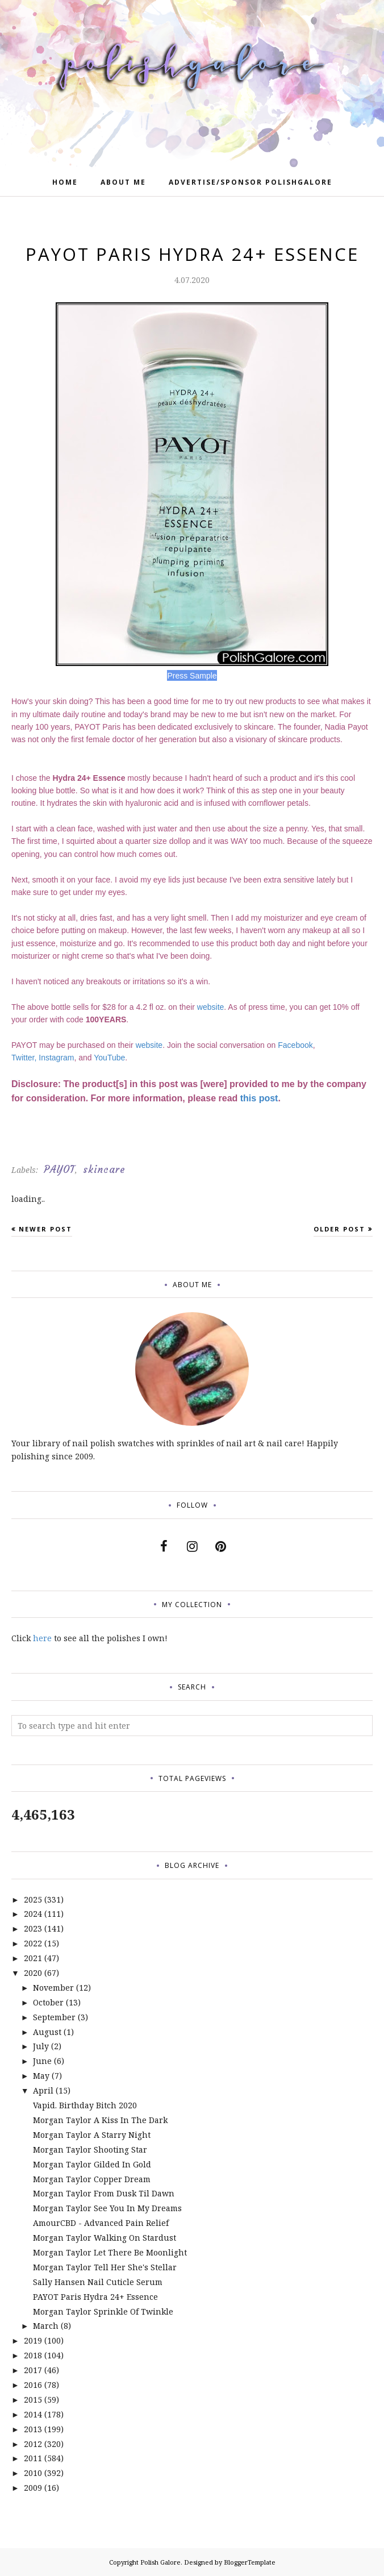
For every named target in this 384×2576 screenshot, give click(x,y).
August (47, 2031)
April (43, 2090)
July (41, 2046)
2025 (33, 1899)
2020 (33, 1972)
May (41, 2075)
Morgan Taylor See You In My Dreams (107, 2208)
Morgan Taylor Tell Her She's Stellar (105, 2267)
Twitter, (23, 1057)
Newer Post (45, 1229)
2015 (33, 2399)
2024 (33, 1913)
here (42, 1638)
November (53, 1987)
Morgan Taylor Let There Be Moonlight (110, 2252)
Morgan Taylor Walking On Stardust (104, 2237)
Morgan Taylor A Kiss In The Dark (100, 2120)
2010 (33, 2472)
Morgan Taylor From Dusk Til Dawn (103, 2193)
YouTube (109, 1057)
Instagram (56, 1057)
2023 (33, 1928)
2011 (33, 2458)
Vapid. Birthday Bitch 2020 (85, 2105)
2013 (33, 2429)
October (48, 2002)
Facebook (295, 1045)
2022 (33, 1943)
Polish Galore (160, 2562)
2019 (33, 2340)
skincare (104, 1169)
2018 (33, 2355)
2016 (33, 2384)
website (210, 1007)
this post (259, 1098)
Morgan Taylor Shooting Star (90, 2149)
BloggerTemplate (250, 2562)
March (46, 2325)
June (42, 2060)
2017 (33, 2370)
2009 (33, 2487)
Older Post (339, 1229)
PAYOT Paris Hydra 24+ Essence (95, 2296)
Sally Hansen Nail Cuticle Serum (97, 2282)
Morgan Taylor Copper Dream (92, 2179)
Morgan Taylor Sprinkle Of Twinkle (103, 2311)
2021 (33, 1958)
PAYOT (59, 1169)
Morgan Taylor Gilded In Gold (92, 2164)
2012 (33, 2443)
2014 (33, 2414)
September (54, 2017)
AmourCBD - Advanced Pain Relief (101, 2222)
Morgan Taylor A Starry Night (92, 2134)
